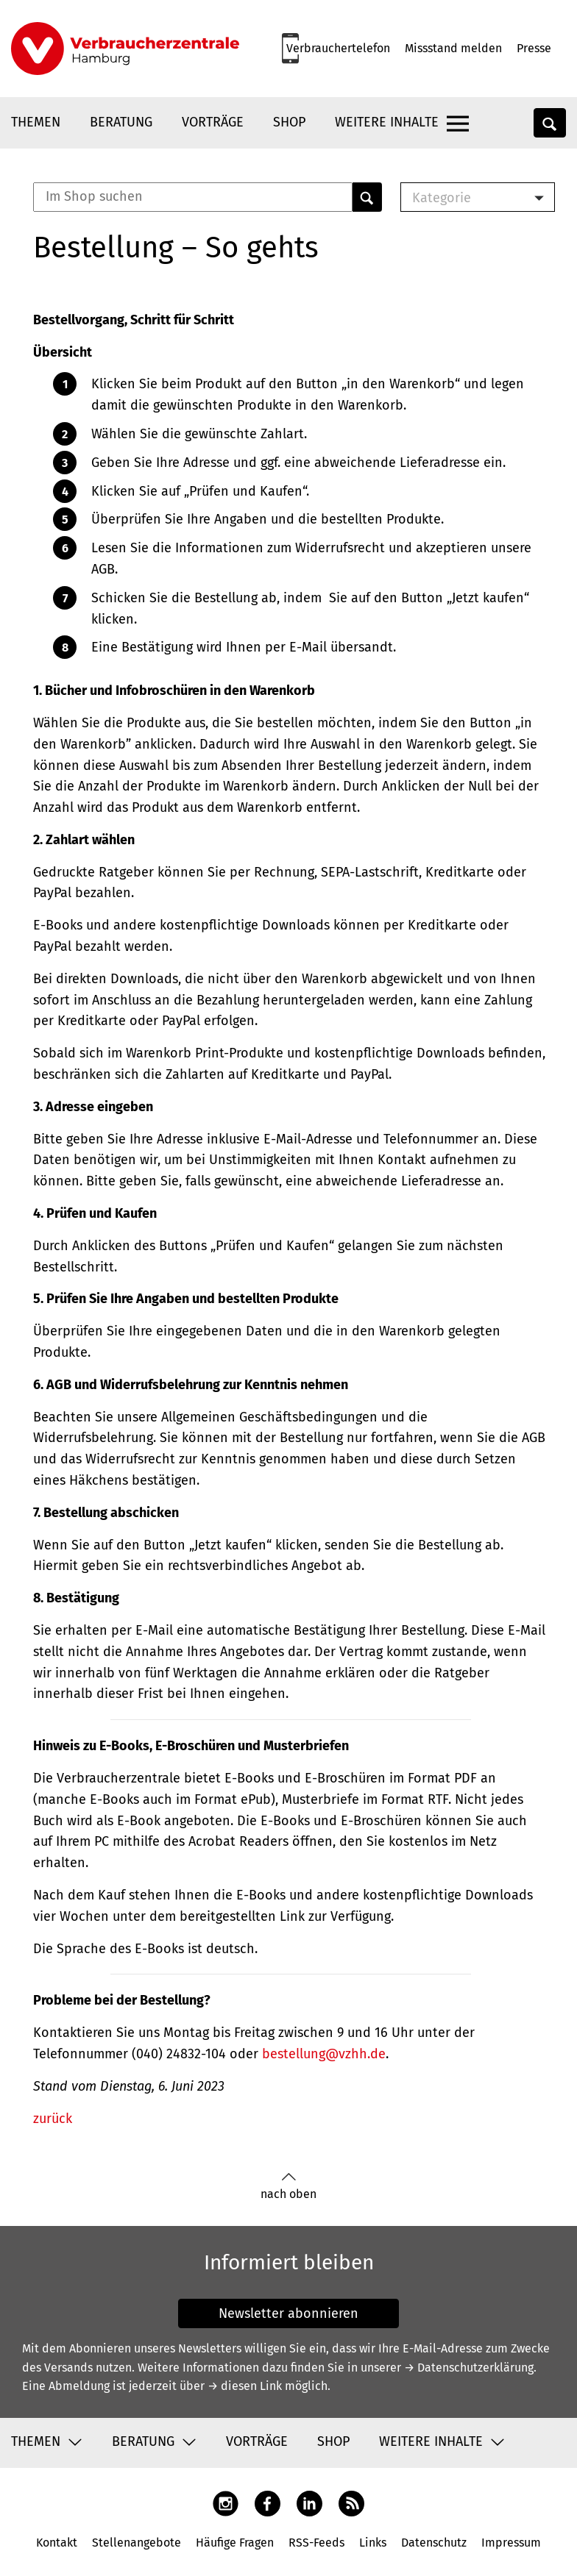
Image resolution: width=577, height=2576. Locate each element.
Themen (35, 122)
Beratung (121, 122)
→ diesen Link (245, 2386)
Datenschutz (434, 2543)
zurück (52, 2119)
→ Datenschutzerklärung (469, 2368)
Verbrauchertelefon (338, 48)
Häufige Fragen (235, 2543)
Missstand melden (453, 48)
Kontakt (56, 2543)
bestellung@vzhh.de (324, 2054)
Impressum (511, 2543)
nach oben (288, 2186)
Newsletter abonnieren (288, 2313)
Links (372, 2543)
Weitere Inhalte (387, 122)
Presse (534, 48)
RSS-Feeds (316, 2543)
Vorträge (213, 122)
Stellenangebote (136, 2543)
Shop (289, 122)
